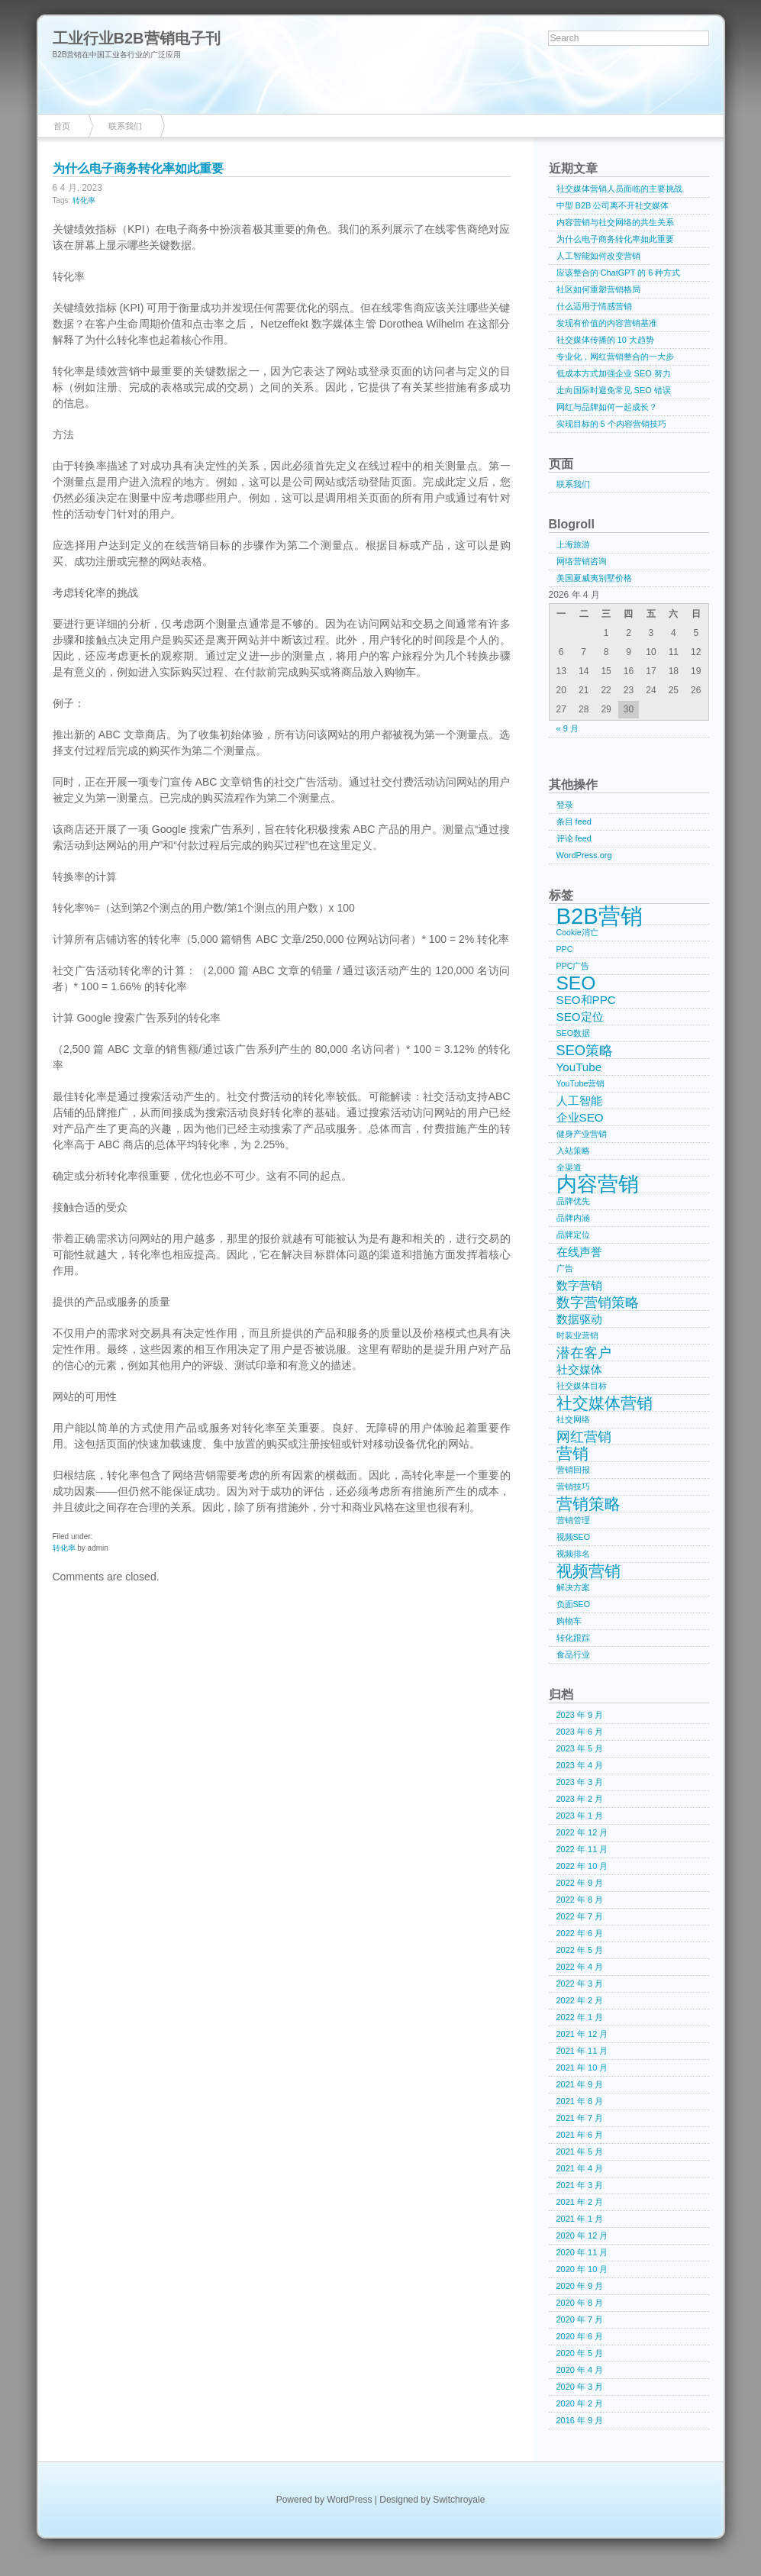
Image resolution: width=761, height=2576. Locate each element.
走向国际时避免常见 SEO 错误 (613, 390)
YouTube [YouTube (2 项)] (579, 1066)
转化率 (84, 200)
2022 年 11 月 (582, 1849)
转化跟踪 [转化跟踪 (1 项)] (573, 1637)
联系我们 (125, 126)
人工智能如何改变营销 (598, 255)
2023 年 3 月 (580, 1782)
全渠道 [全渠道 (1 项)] (569, 1167)
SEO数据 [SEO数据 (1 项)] (573, 1033)
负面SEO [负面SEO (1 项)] (573, 1604)
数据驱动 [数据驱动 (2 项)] (579, 1318)
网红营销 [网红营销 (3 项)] (583, 1436)
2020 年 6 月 (580, 2336)
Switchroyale (459, 2499)
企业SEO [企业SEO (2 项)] (580, 1117)
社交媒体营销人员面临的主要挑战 (619, 188)
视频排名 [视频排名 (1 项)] (573, 1553)
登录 (564, 804)
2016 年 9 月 (580, 2420)
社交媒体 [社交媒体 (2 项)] (579, 1369)
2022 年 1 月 (580, 2017)
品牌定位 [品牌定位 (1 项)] (573, 1234)
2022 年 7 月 (580, 1916)
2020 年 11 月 (582, 2252)
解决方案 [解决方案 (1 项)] (573, 1587)
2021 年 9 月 (580, 2084)
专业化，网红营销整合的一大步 (615, 356)
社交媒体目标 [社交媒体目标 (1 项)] (581, 1385)
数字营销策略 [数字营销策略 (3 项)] (597, 1302)
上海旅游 (573, 544)
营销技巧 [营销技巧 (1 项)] (573, 1486)
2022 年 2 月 (580, 2000)
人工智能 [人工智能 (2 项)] (579, 1100)
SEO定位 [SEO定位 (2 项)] (580, 1016)
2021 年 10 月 (582, 2067)
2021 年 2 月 (580, 2201)
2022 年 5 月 (580, 1950)
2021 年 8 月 (580, 2101)
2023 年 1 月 (580, 1815)
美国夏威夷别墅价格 (594, 578)
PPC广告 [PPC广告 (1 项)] (573, 965)
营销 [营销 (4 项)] (572, 1453)
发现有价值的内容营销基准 (606, 323)
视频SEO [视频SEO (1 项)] (573, 1536)
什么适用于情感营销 (594, 306)
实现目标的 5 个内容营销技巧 (611, 423)
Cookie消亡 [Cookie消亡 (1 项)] (577, 932)
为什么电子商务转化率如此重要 (138, 168)
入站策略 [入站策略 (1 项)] (573, 1150)
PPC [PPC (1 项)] (564, 949)
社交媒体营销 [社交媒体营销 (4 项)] (604, 1403)
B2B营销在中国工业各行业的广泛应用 (117, 54)
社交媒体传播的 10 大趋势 (605, 339)
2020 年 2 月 (580, 2403)
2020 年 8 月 (580, 2302)
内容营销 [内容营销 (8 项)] (597, 1185)
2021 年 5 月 (580, 2151)
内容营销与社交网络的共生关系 (615, 222)
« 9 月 (567, 728)
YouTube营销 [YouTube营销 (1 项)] (580, 1083)
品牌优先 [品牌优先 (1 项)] (573, 1201)
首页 (61, 126)
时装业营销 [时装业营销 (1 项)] (577, 1335)
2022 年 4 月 (580, 1966)
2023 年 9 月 (580, 1714)
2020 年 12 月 (582, 2235)
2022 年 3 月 (580, 1983)
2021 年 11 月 (582, 2050)
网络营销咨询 (581, 561)
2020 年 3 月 (580, 2386)
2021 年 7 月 (580, 2117)
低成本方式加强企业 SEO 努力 (613, 373)
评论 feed (574, 838)
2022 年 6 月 (580, 1933)
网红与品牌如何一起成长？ (606, 407)
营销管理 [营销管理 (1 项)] (573, 1520)
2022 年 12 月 (582, 1832)
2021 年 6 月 (580, 2134)
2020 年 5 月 (580, 2353)
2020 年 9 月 (580, 2285)
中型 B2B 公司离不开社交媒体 (612, 205)
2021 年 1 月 (580, 2218)
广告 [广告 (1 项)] (564, 1268)
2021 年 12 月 (582, 2034)
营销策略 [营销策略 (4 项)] (588, 1504)
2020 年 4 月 (580, 2369)
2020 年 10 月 (582, 2269)
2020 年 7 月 (580, 2319)
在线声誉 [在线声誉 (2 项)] (579, 1251)
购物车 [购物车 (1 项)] (569, 1620)
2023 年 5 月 (580, 1748)
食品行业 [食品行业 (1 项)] (573, 1654)
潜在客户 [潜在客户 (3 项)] (583, 1352)
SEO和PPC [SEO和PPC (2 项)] (586, 999)
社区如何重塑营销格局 (598, 289)
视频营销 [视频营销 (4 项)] (588, 1571)
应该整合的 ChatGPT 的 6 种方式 (618, 272)
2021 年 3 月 (580, 2185)
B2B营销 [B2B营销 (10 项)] (599, 916)
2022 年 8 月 (580, 1899)
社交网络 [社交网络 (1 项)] (573, 1419)
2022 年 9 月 (580, 1882)
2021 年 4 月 (580, 2168)
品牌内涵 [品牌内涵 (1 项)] (573, 1217)
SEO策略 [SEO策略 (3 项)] (584, 1050)
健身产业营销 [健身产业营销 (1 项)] (581, 1133)
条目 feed (574, 821)
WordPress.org (584, 855)
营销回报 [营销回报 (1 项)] (573, 1469)
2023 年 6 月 (580, 1731)
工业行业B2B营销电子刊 (137, 38)
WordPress (349, 2499)
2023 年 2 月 (580, 1798)
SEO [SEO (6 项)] (576, 983)
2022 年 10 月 (582, 1866)
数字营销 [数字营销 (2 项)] (579, 1285)
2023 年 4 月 (580, 1765)
